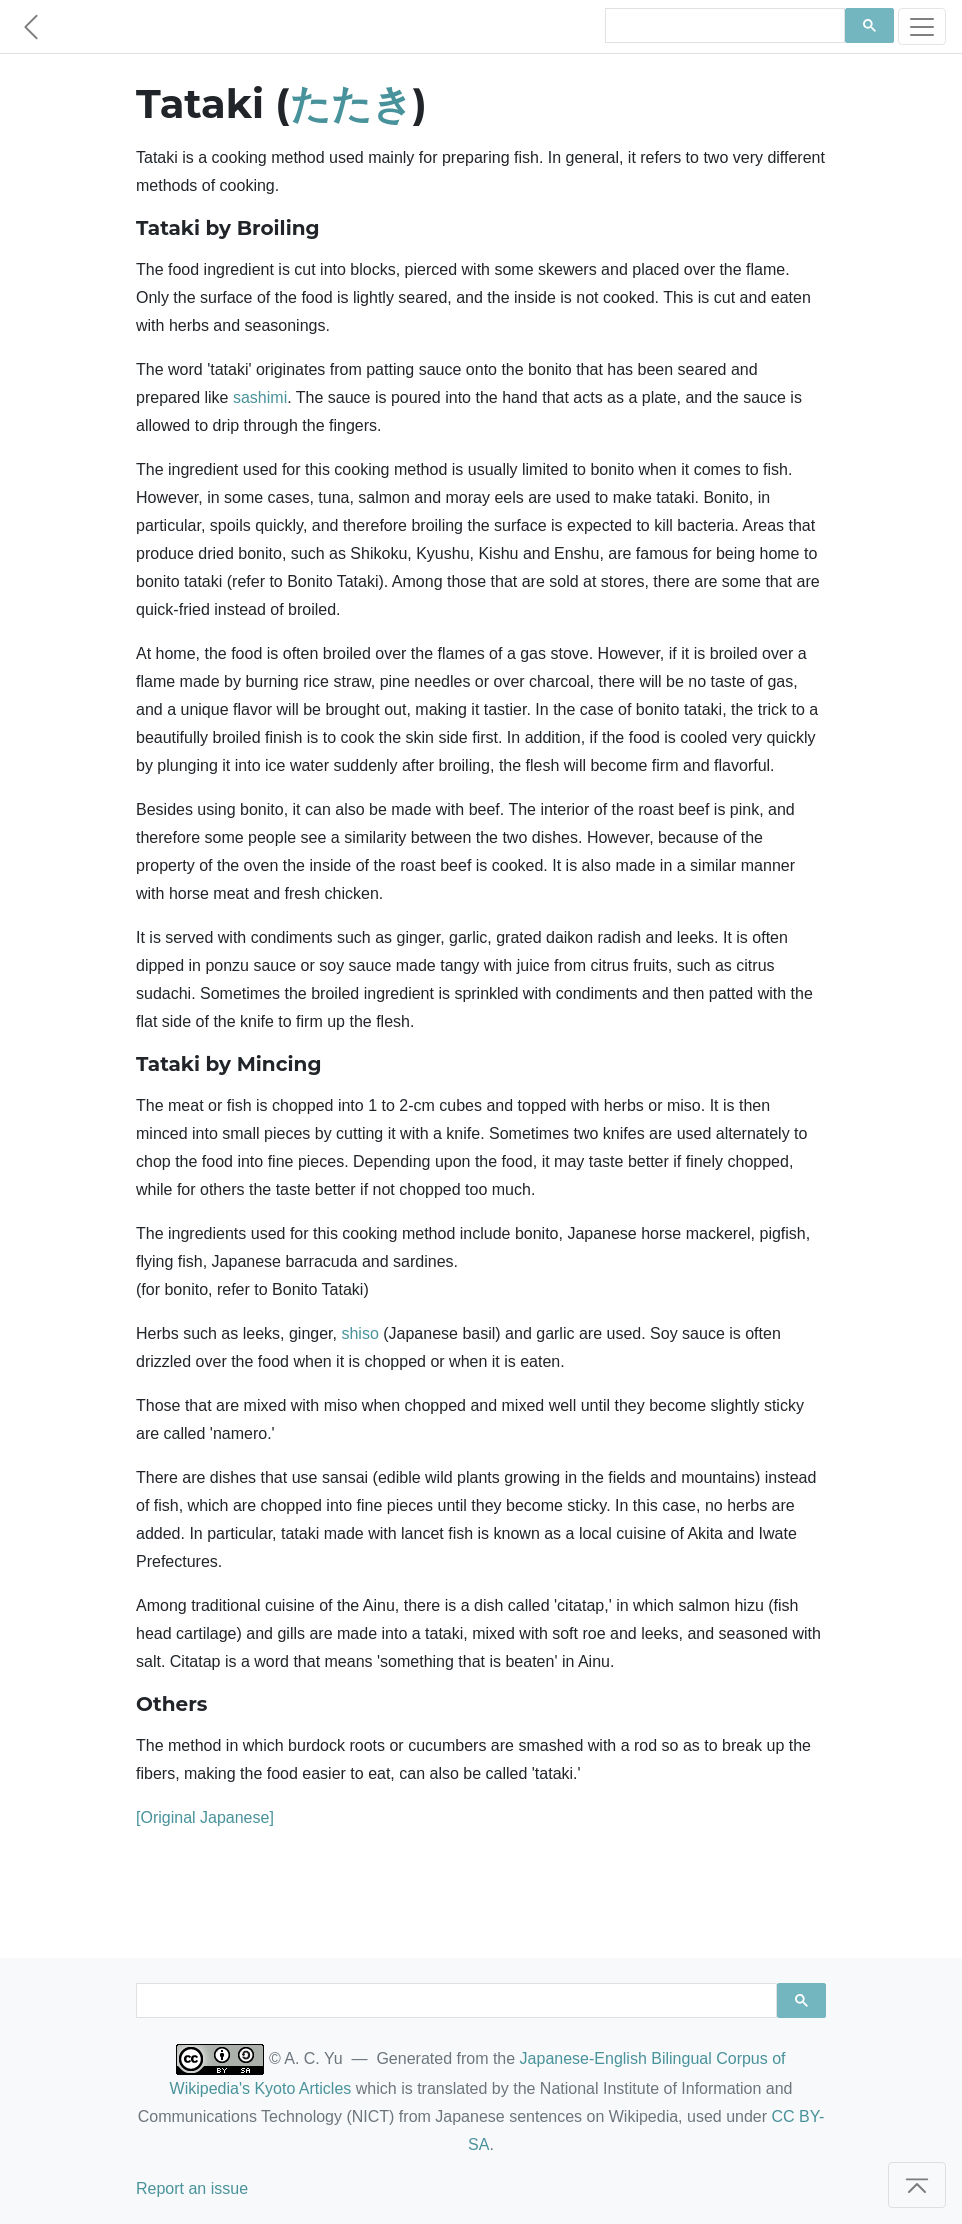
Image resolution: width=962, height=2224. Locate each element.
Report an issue (192, 2188)
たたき (351, 103)
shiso (359, 1333)
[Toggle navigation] (922, 26)
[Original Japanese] (205, 1817)
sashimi (260, 397)
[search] (723, 26)
